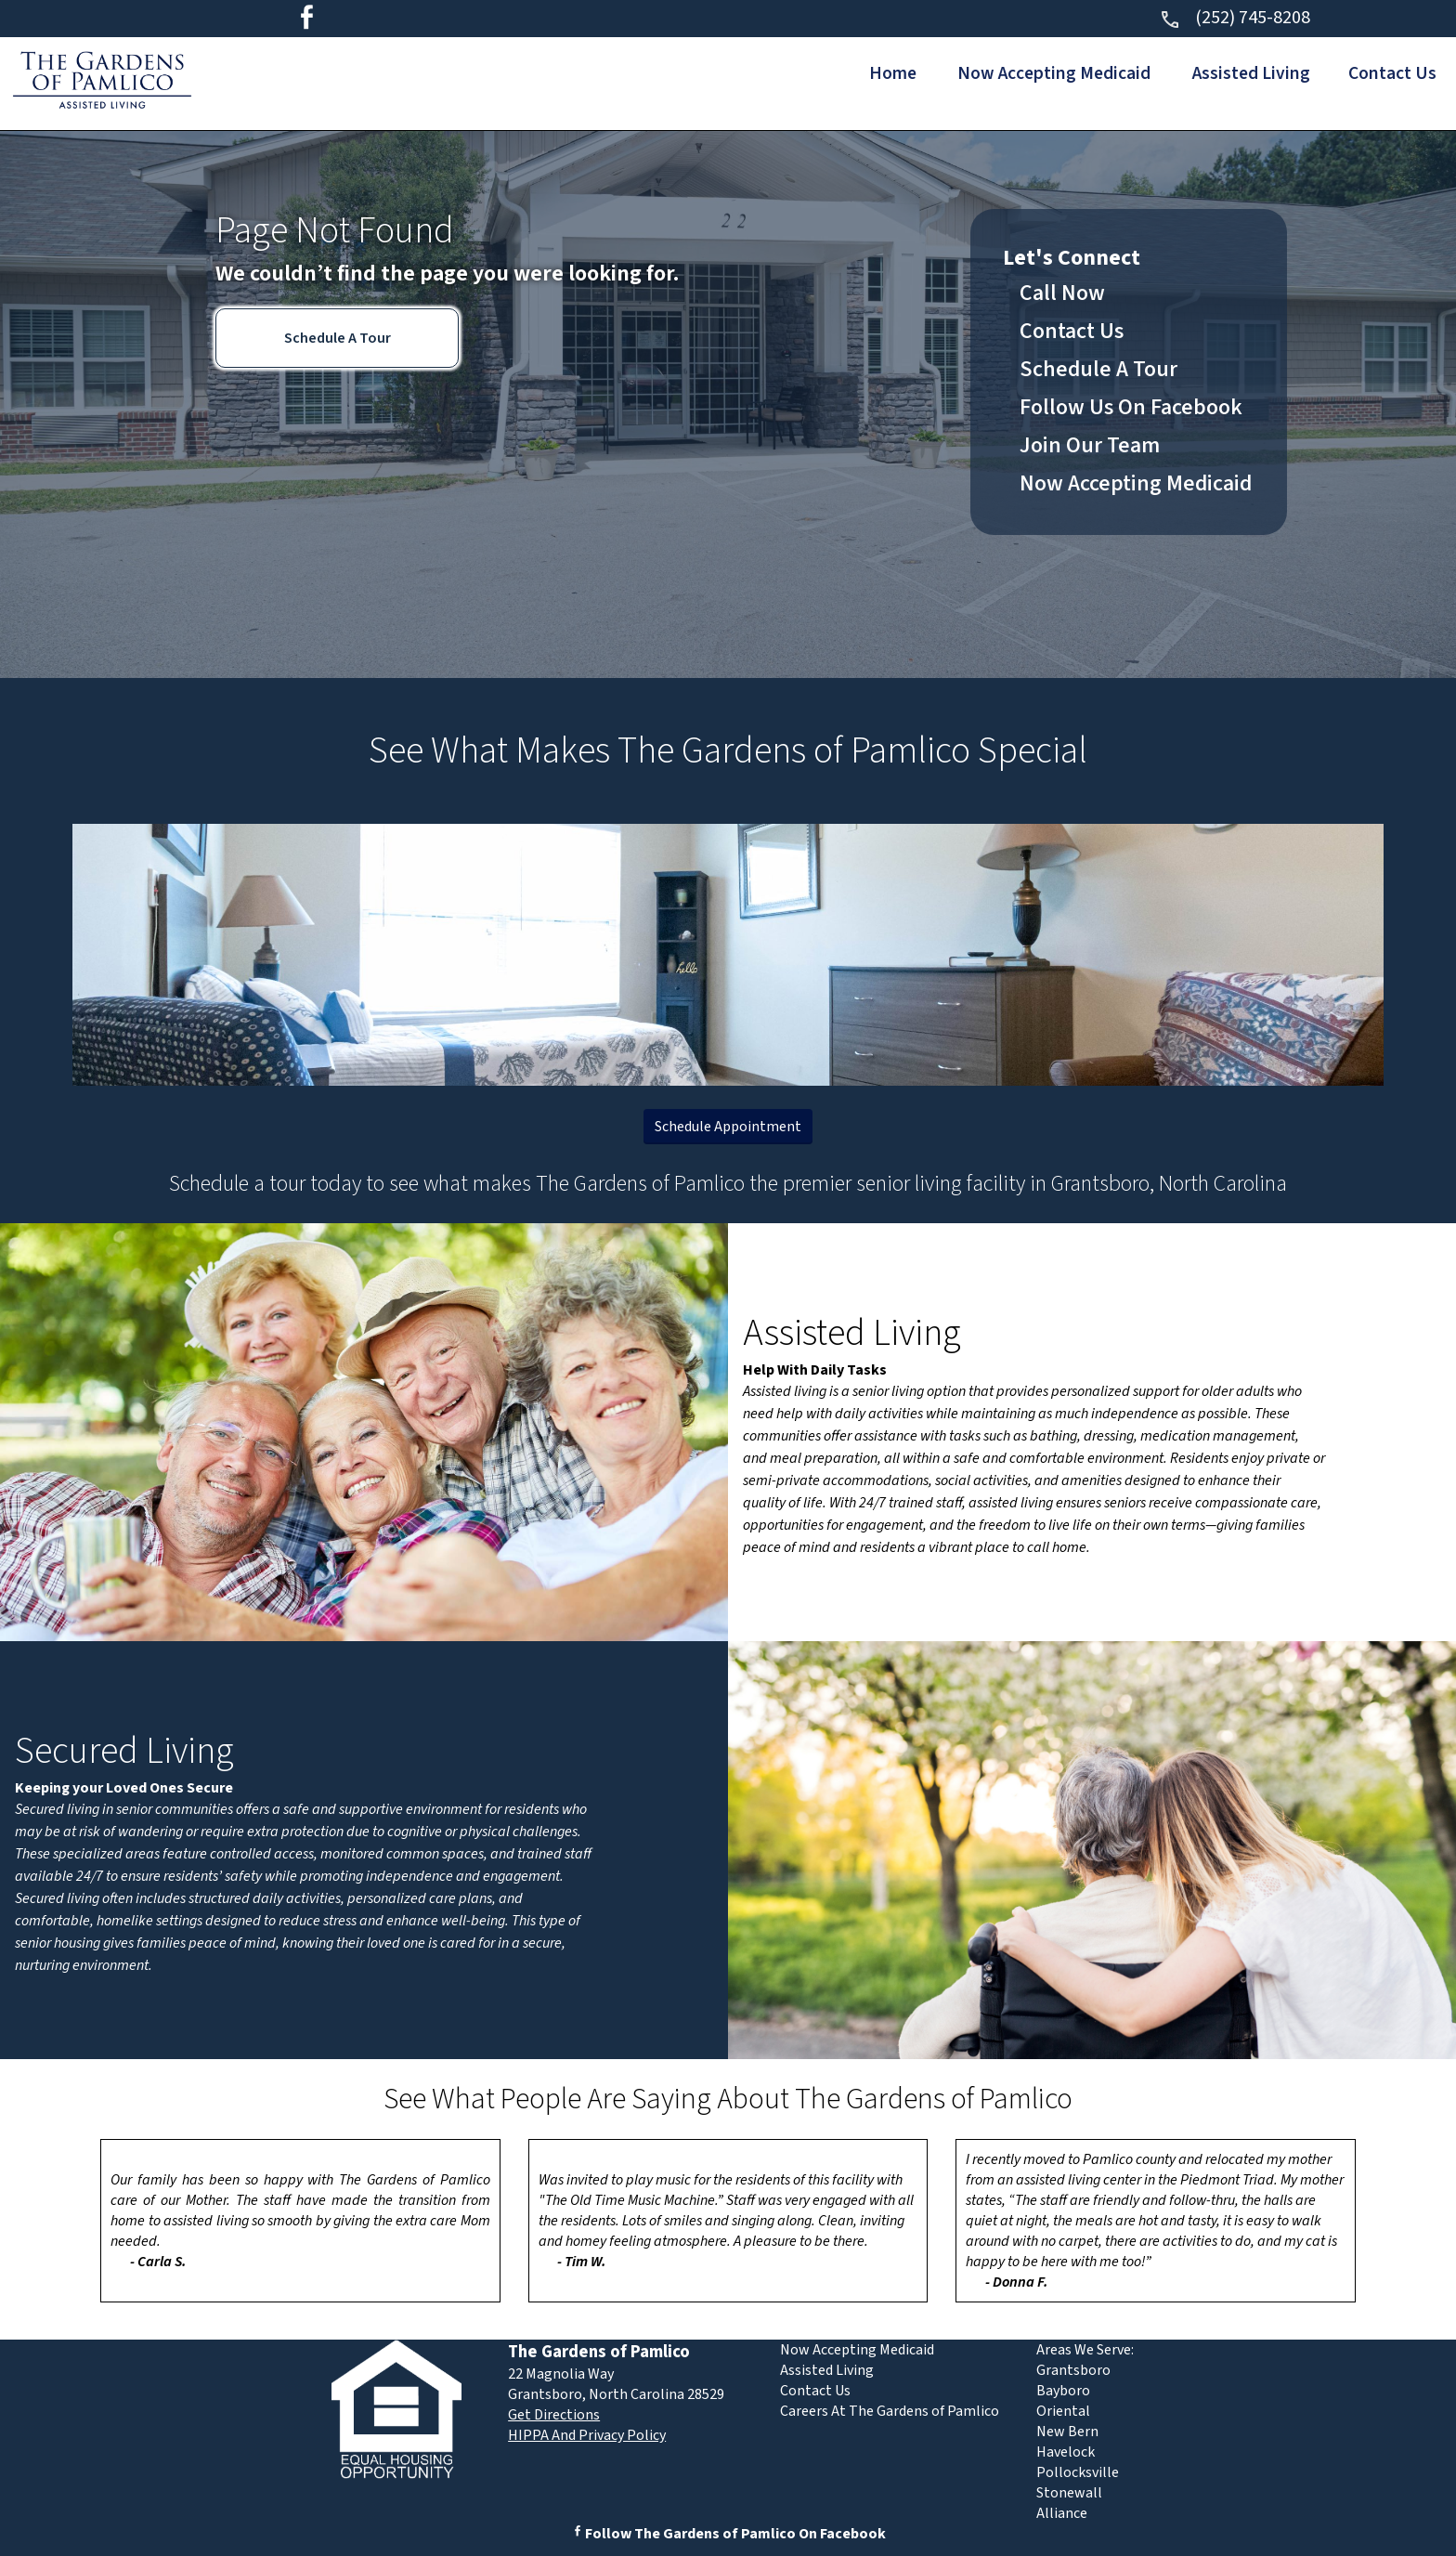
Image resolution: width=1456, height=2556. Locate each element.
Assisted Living (1242, 73)
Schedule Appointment (728, 1126)
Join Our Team (1090, 445)
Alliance (1061, 2513)
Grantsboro (1073, 2370)
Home (869, 73)
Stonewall (1069, 2493)
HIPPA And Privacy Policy (587, 2435)
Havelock (1065, 2452)
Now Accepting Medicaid (1038, 73)
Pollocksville (1077, 2472)
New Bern (1067, 2431)
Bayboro (1063, 2390)
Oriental (1063, 2411)
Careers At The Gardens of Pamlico (889, 2411)
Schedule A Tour (337, 338)
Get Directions (554, 2415)
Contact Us (1390, 73)
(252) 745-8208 (1234, 18)
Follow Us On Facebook (1131, 407)
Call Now (1062, 293)
